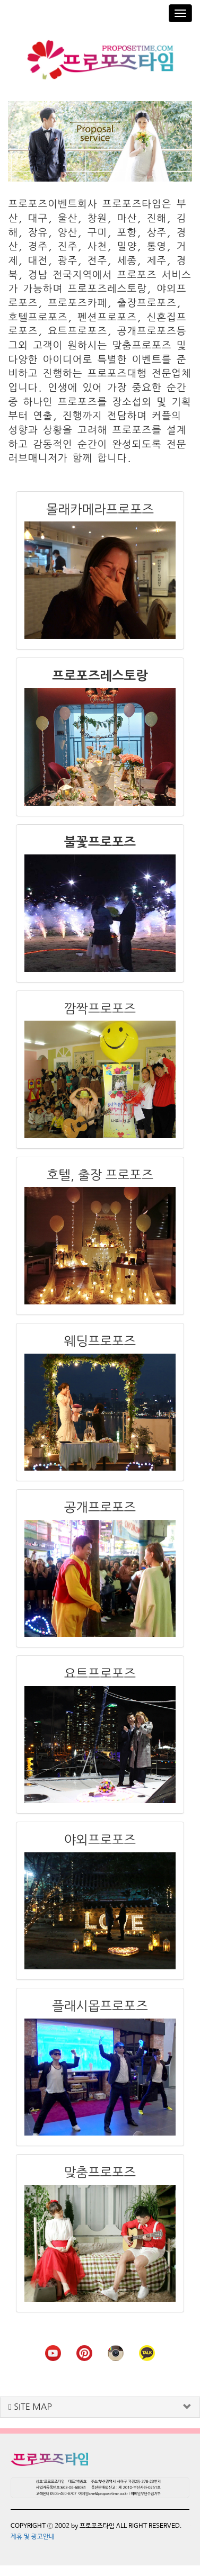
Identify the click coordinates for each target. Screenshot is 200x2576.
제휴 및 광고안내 (33, 2537)
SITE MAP (30, 2406)
